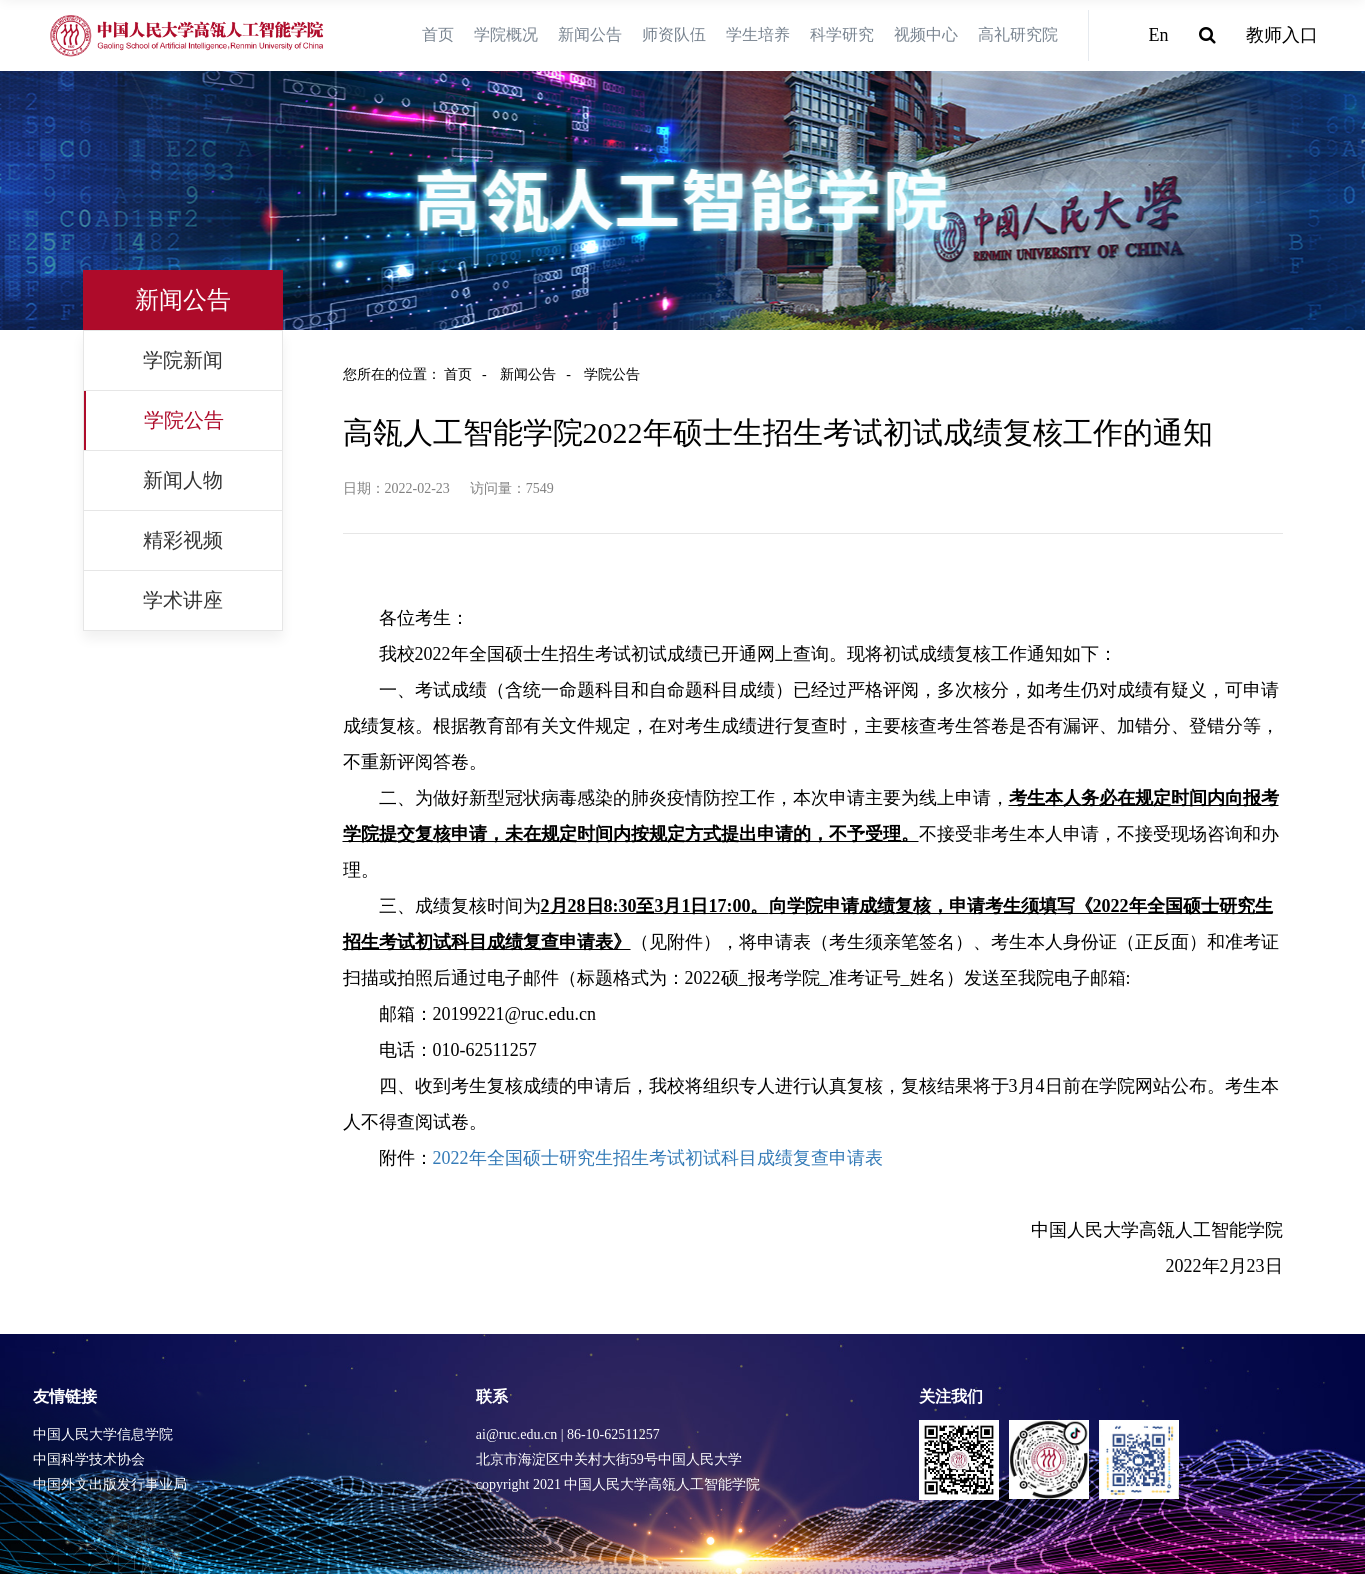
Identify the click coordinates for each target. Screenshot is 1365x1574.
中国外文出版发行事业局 (110, 1484)
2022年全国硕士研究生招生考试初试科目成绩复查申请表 (658, 1158)
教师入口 (1282, 35)
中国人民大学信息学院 (103, 1434)
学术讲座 (183, 600)
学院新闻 (183, 360)
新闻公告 (590, 34)
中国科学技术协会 (89, 1459)
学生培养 (758, 34)
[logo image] (188, 35)
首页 (438, 34)
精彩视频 (183, 540)
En (1159, 35)
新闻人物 (183, 480)
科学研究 (842, 34)
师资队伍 (674, 34)
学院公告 (184, 420)
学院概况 (506, 34)
